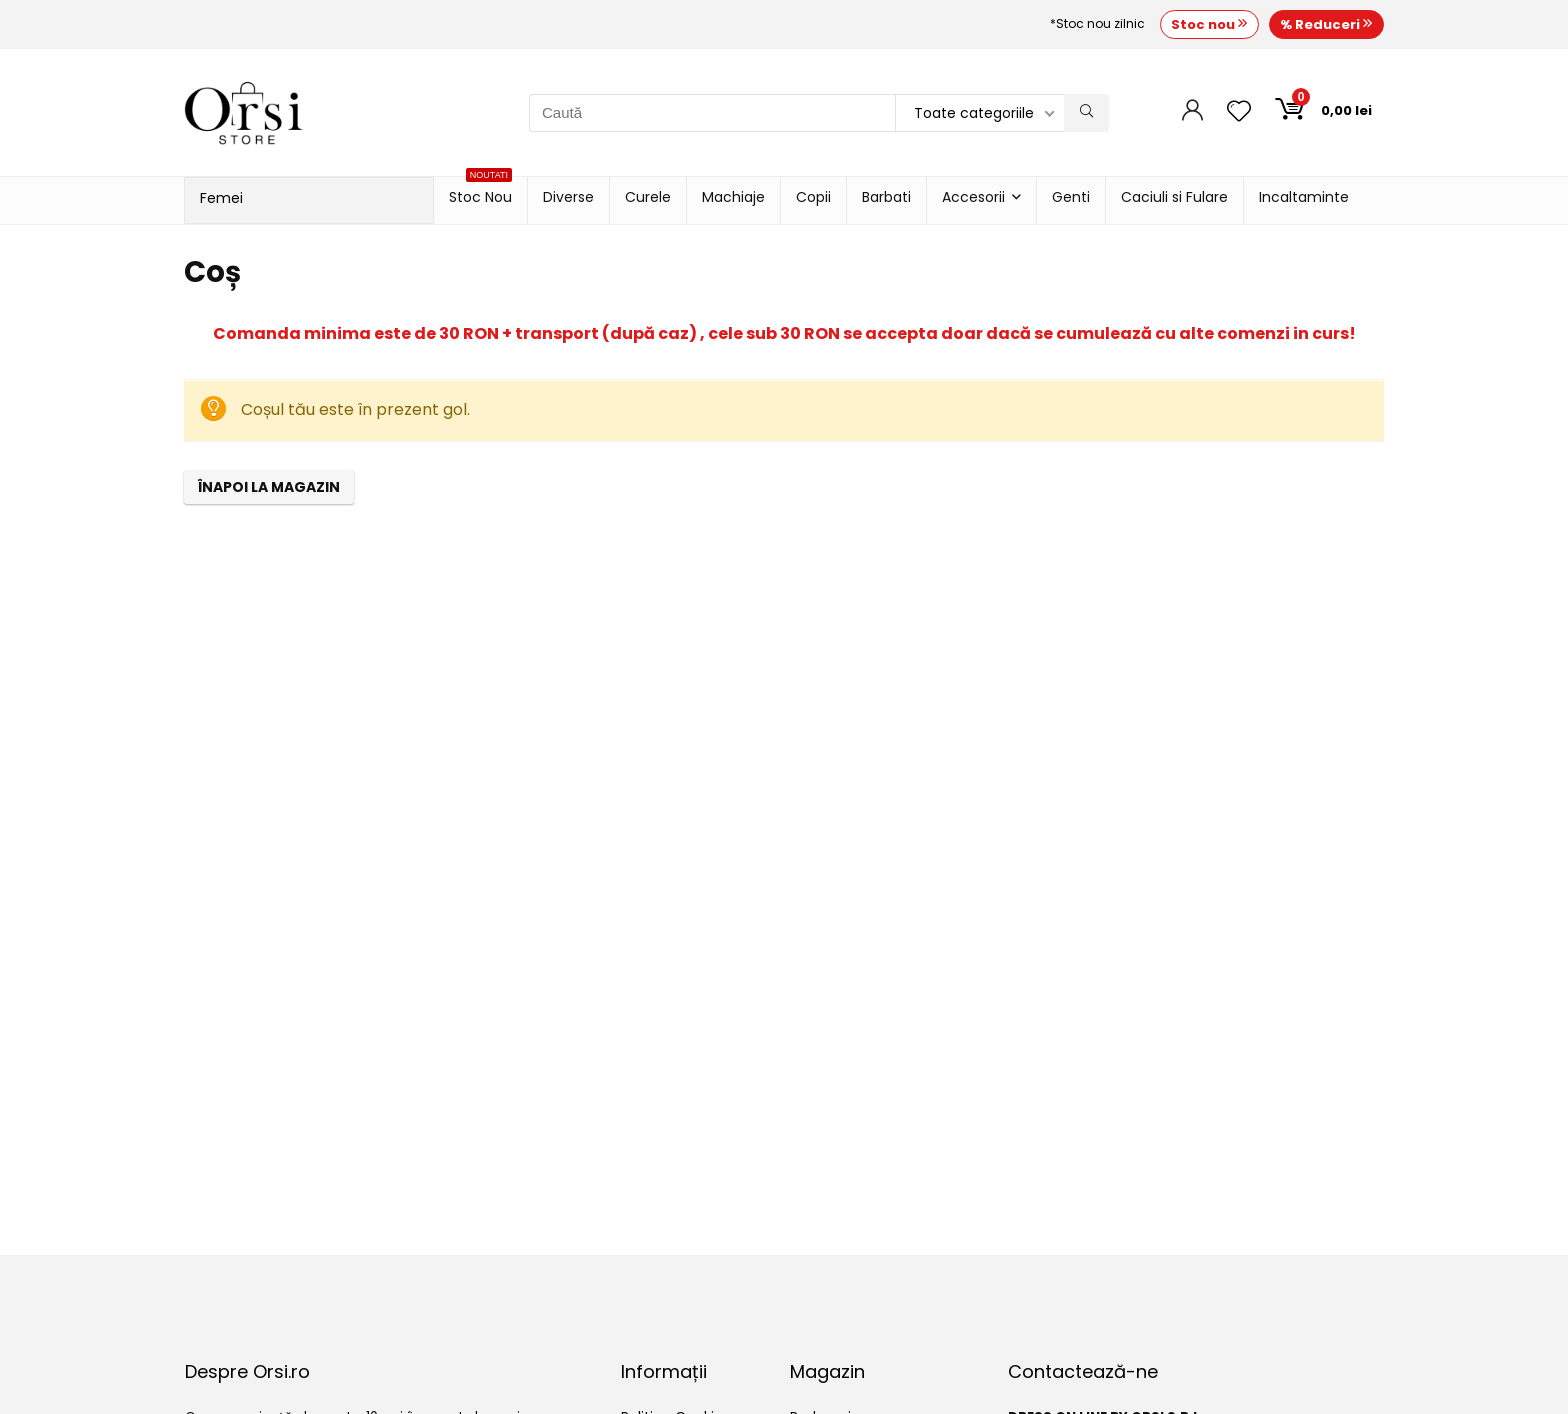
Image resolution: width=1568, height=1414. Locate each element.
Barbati (886, 197)
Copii (813, 197)
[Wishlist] (1239, 112)
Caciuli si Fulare (1174, 197)
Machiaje (733, 197)
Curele (648, 197)
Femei (221, 198)
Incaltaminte (1304, 197)
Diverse (568, 197)
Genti (1071, 197)
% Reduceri (1326, 24)
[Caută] (1086, 113)
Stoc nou (1209, 24)
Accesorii (973, 197)
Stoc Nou (480, 192)
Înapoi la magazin (269, 487)
